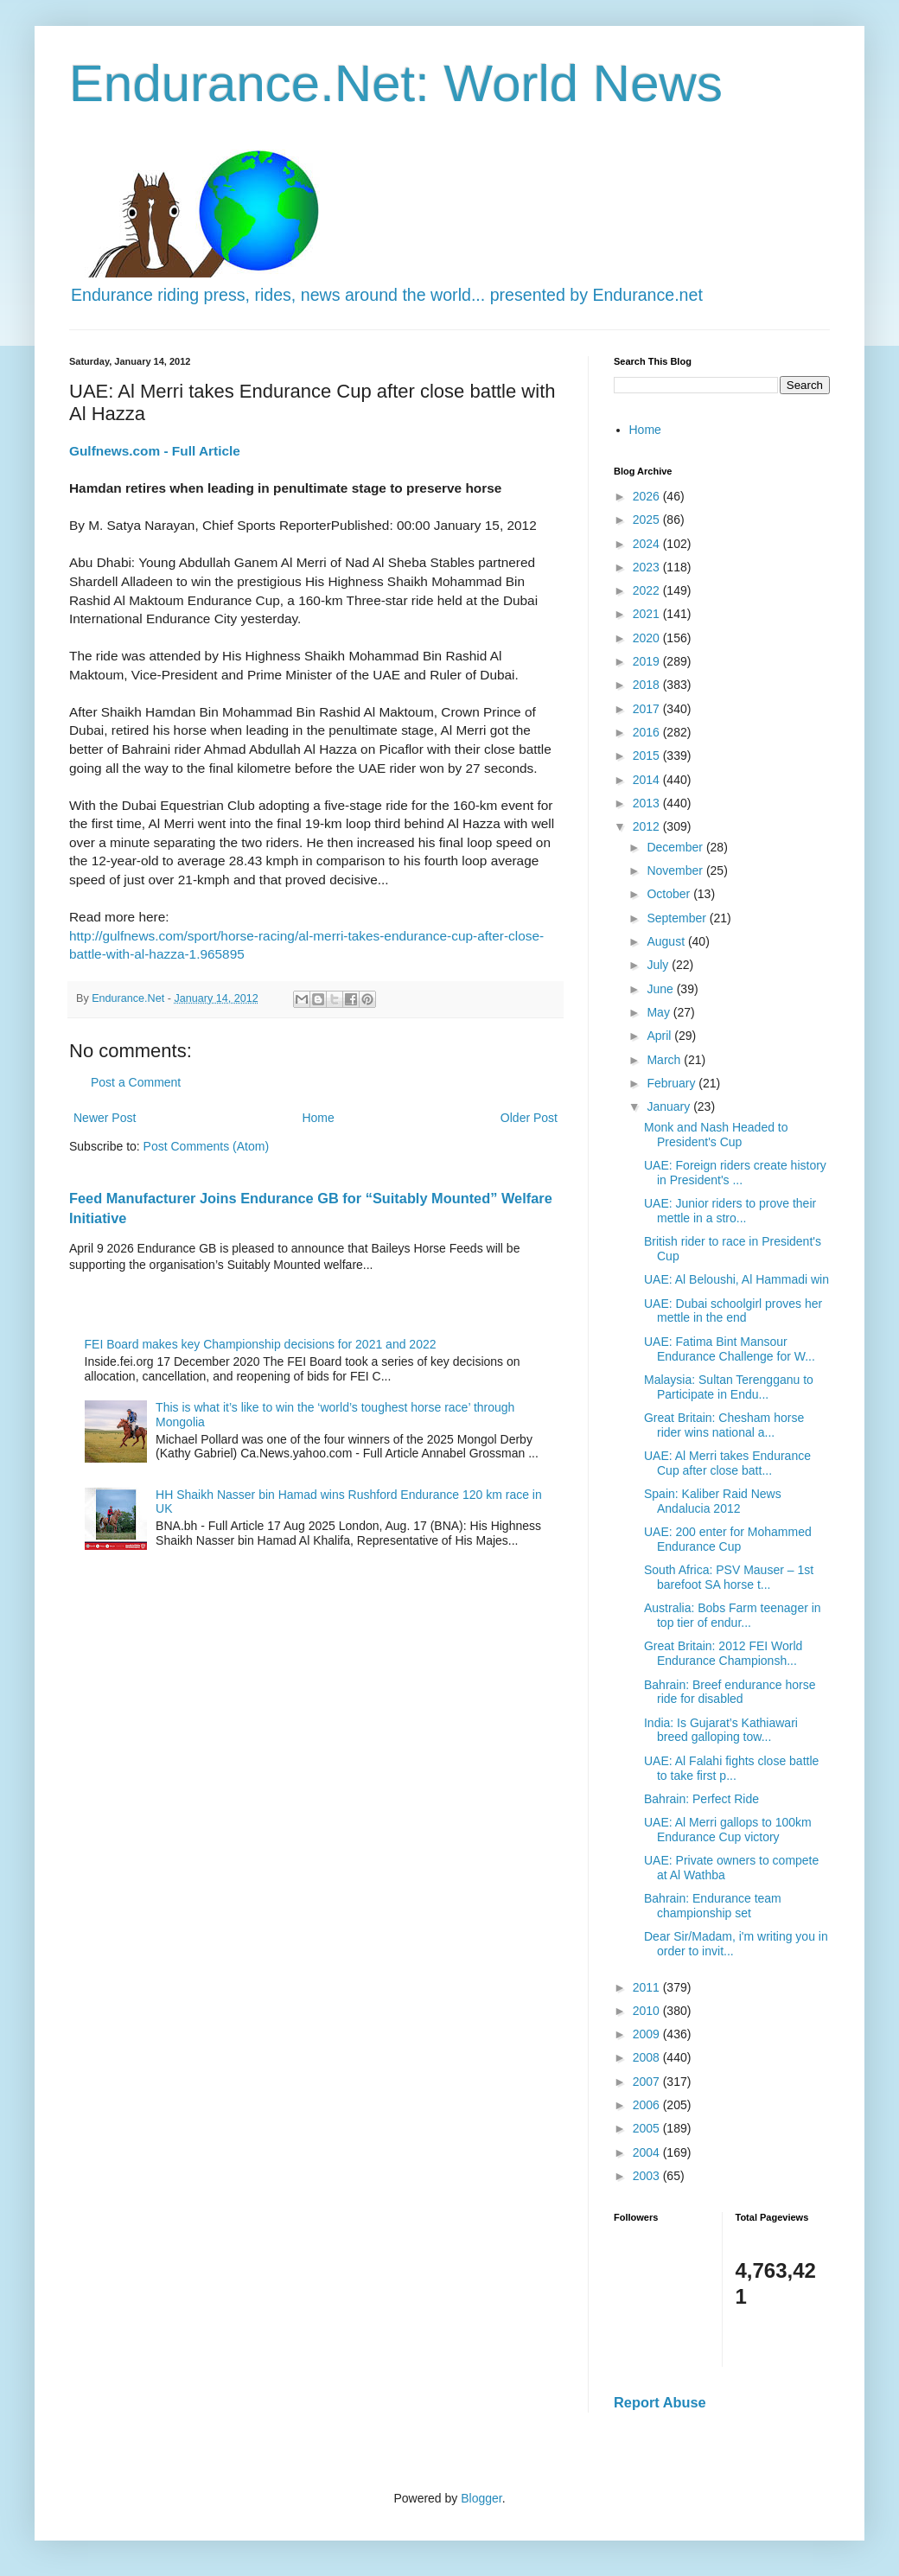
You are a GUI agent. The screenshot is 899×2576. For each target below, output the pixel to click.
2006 (648, 2105)
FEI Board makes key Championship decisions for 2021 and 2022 (261, 1344)
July (659, 965)
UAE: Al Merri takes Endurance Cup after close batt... (727, 1463)
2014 (648, 780)
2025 (648, 519)
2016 (648, 732)
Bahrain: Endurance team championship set (712, 1905)
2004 (648, 2152)
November (676, 870)
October (670, 894)
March (665, 1060)
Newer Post (104, 1118)
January (670, 1106)
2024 (648, 544)
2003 (648, 2176)
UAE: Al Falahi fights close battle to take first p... (731, 1768)
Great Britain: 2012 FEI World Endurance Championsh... (723, 1653)
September (678, 918)
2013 (648, 803)
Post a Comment (136, 1082)
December (676, 847)
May (660, 1012)
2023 (648, 567)
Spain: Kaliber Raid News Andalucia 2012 (712, 1501)
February (672, 1083)
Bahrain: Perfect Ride (701, 1799)
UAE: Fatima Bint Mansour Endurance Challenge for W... (729, 1349)
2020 (648, 638)
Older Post (529, 1118)
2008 (648, 2057)
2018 (648, 685)
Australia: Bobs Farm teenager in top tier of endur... (732, 1615)
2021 (648, 614)
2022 (648, 590)
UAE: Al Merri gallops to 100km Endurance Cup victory (728, 1829)
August (667, 941)
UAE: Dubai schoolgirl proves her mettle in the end (733, 1311)
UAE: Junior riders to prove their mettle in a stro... (730, 1210)
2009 (648, 2034)
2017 (648, 709)
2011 (648, 1987)
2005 (648, 2128)
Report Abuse (660, 2402)
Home (318, 1118)
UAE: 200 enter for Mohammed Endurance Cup (728, 1539)
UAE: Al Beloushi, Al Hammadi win (736, 1279)
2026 (648, 496)
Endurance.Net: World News (396, 83)
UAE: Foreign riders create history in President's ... (735, 1172)
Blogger (481, 2498)
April (660, 1036)
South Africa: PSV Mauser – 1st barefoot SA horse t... (728, 1577)
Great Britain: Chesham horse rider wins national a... (724, 1425)
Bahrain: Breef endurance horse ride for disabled (729, 1692)
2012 (648, 826)
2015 (648, 755)
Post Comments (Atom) (206, 1146)
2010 (648, 2011)
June (661, 989)
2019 (648, 661)
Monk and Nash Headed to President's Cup (716, 1134)
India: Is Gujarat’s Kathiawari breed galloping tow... (721, 1730)
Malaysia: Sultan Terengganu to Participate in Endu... (728, 1387)
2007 (648, 2081)
